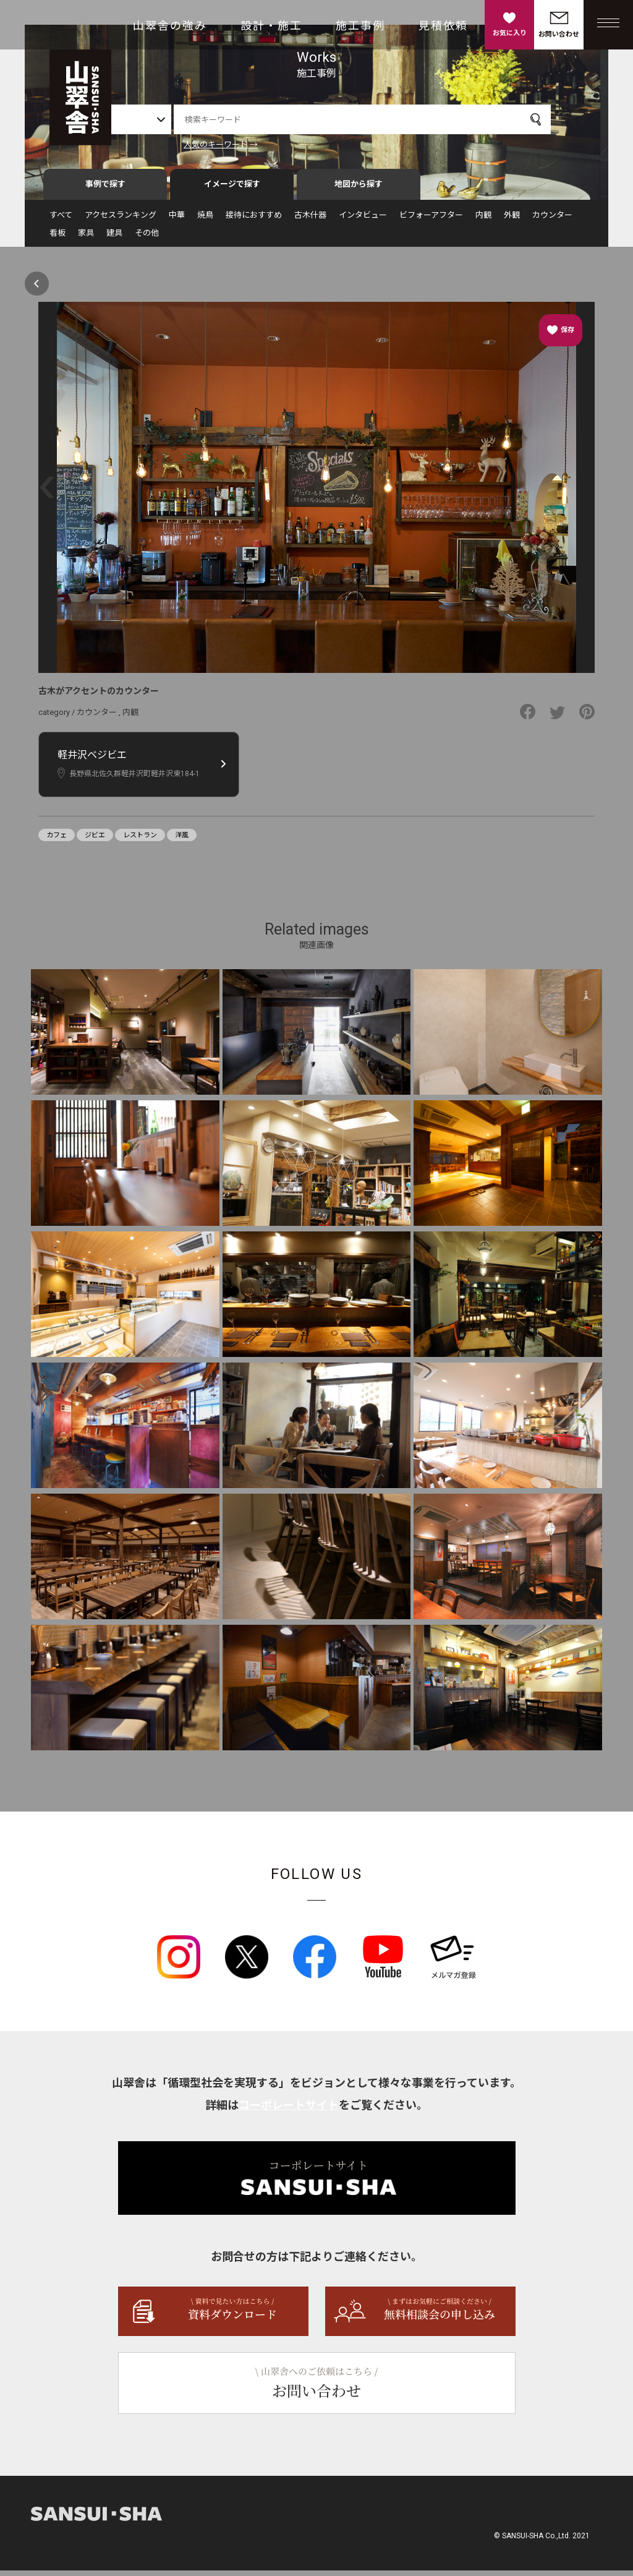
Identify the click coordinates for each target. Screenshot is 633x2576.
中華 (177, 220)
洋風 (182, 841)
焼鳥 (205, 220)
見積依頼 (443, 25)
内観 (483, 220)
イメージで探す (232, 189)
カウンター (552, 220)
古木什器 (310, 220)
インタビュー (363, 220)
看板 (57, 238)
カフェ (56, 841)
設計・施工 (271, 25)
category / (57, 717)
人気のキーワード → (256, 144)
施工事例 (360, 25)
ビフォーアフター (431, 220)
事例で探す (105, 189)
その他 (147, 238)
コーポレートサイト (289, 2110)
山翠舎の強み (170, 25)
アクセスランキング (120, 220)
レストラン (140, 841)
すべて (60, 220)
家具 (86, 238)
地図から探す (358, 189)
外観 (512, 220)
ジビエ (95, 841)
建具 (114, 238)
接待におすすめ (254, 220)
